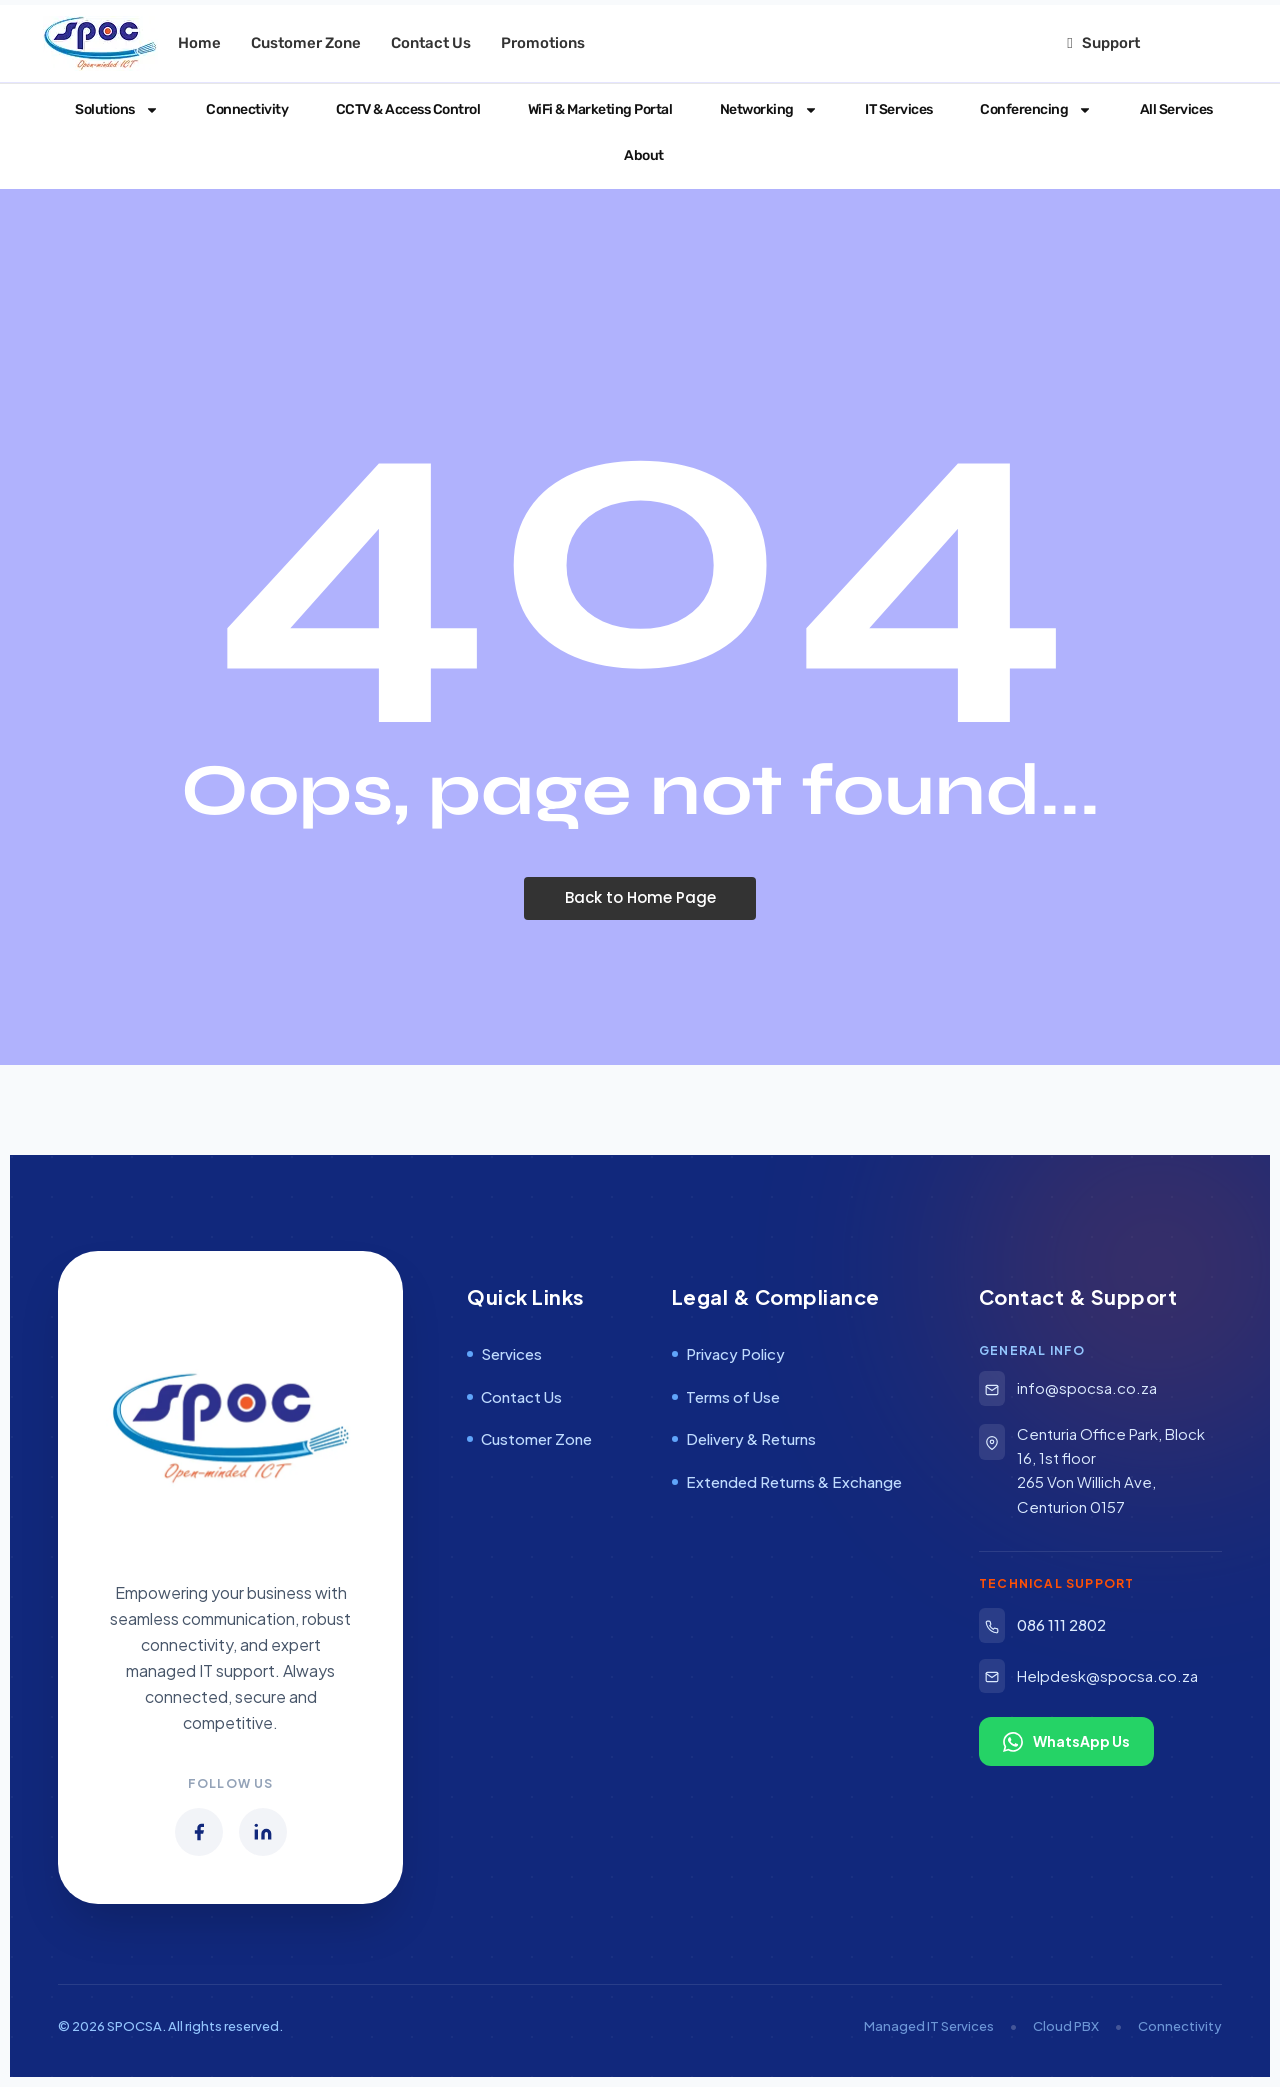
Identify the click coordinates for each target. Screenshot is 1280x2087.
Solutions (113, 110)
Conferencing (1033, 110)
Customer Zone (306, 43)
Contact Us (431, 43)
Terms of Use (726, 1396)
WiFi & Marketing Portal (596, 109)
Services (504, 1353)
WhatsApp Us (1066, 1742)
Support (1103, 43)
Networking (765, 110)
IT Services (895, 109)
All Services (1172, 109)
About (640, 155)
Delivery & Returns (744, 1438)
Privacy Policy (728, 1353)
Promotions (543, 43)
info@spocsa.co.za (1068, 1388)
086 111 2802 (1042, 1625)
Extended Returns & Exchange (787, 1481)
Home (199, 43)
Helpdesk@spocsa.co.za (1088, 1676)
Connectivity (244, 109)
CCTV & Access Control (404, 109)
